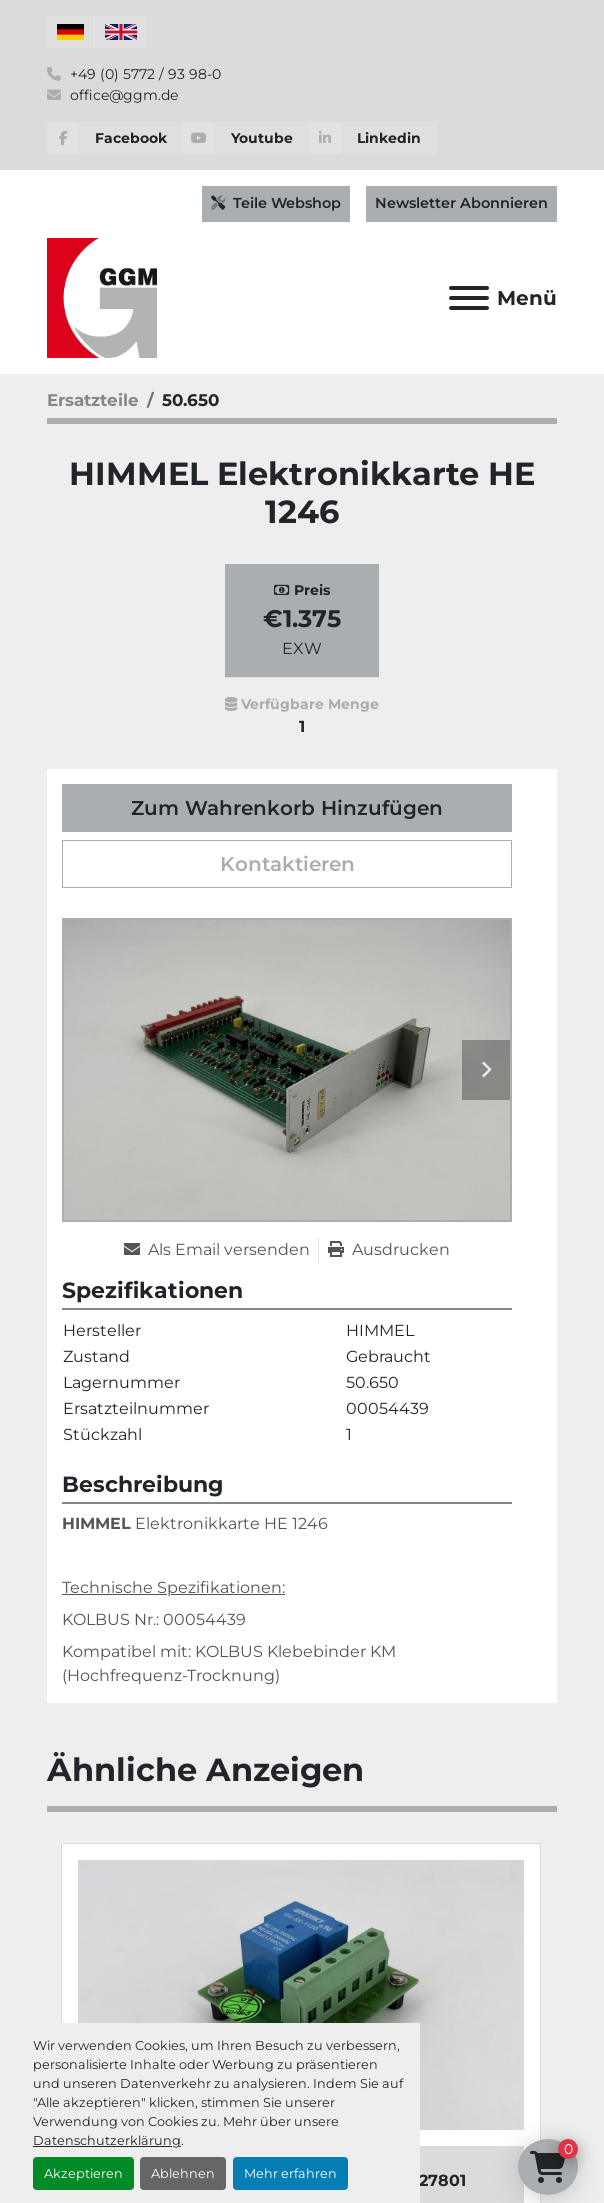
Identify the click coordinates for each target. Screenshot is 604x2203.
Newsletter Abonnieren (461, 203)
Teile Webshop (276, 203)
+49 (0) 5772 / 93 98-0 (143, 74)
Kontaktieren (287, 864)
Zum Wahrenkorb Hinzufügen (287, 808)
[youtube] (246, 138)
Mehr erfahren (290, 2173)
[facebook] (115, 138)
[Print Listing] (389, 1250)
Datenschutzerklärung (107, 2140)
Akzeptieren (83, 2173)
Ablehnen (183, 2173)
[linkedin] (373, 138)
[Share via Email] (221, 1250)
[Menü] (469, 298)
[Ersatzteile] (93, 400)
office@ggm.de (122, 95)
